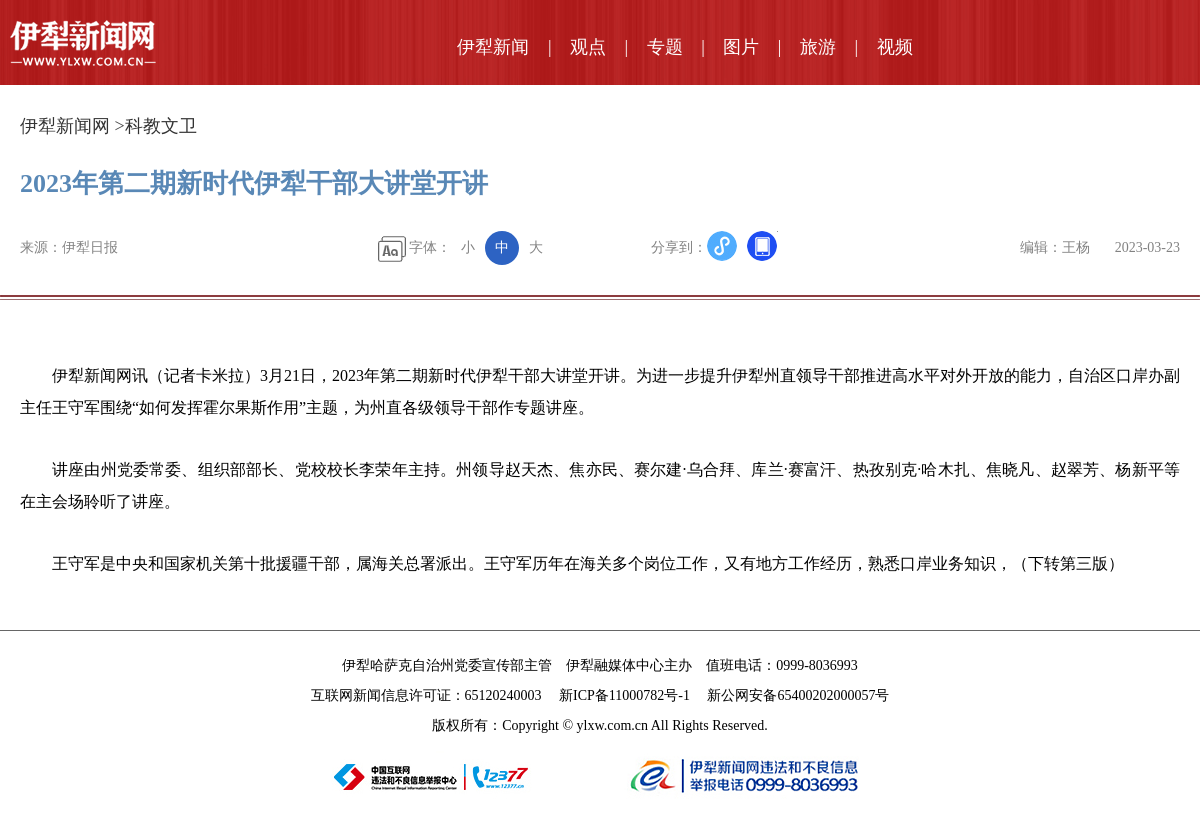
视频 (895, 47)
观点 (588, 47)
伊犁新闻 (493, 47)
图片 (741, 47)
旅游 (818, 47)
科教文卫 (161, 126)
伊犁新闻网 (65, 126)
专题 (665, 47)
